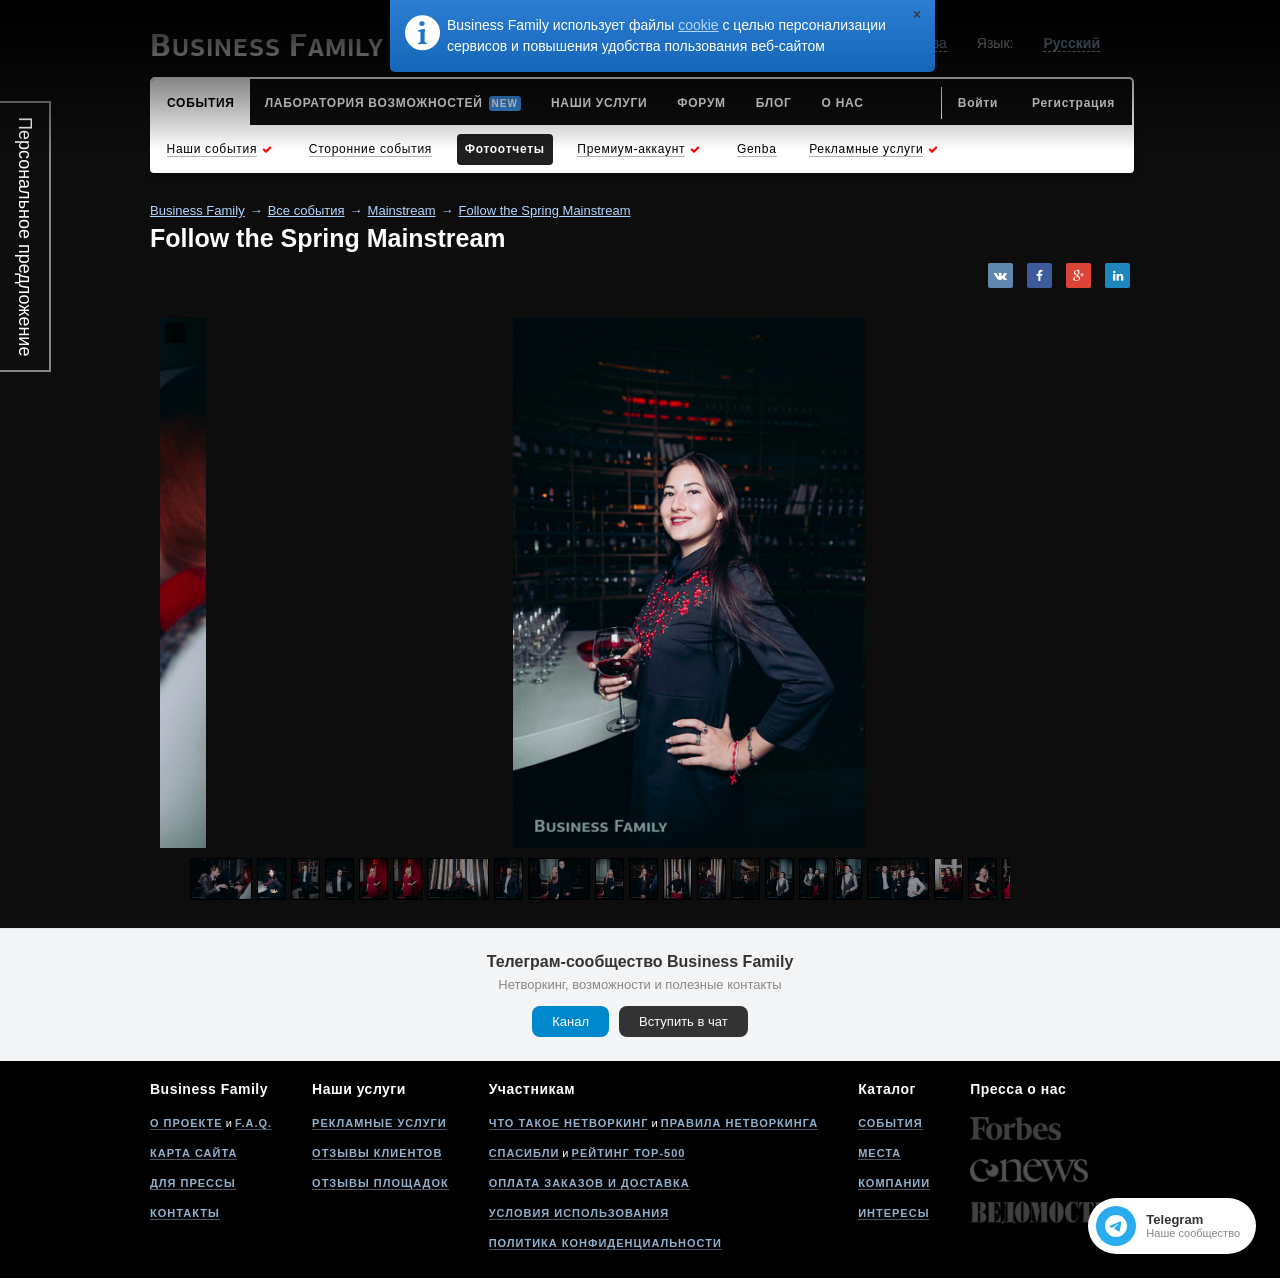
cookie (698, 25)
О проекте (186, 1123)
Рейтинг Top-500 (629, 1153)
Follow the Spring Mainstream (545, 210)
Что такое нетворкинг (569, 1123)
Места (879, 1153)
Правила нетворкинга (739, 1123)
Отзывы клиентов (377, 1153)
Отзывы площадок (380, 1183)
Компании (894, 1183)
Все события (306, 210)
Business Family (197, 210)
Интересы (893, 1213)
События (890, 1123)
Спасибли (524, 1153)
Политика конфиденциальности (605, 1243)
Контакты (185, 1213)
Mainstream (402, 210)
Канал (570, 1021)
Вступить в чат (683, 1021)
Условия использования (579, 1213)
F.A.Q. (253, 1123)
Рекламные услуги (379, 1123)
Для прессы (193, 1183)
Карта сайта (193, 1153)
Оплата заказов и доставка (589, 1183)
